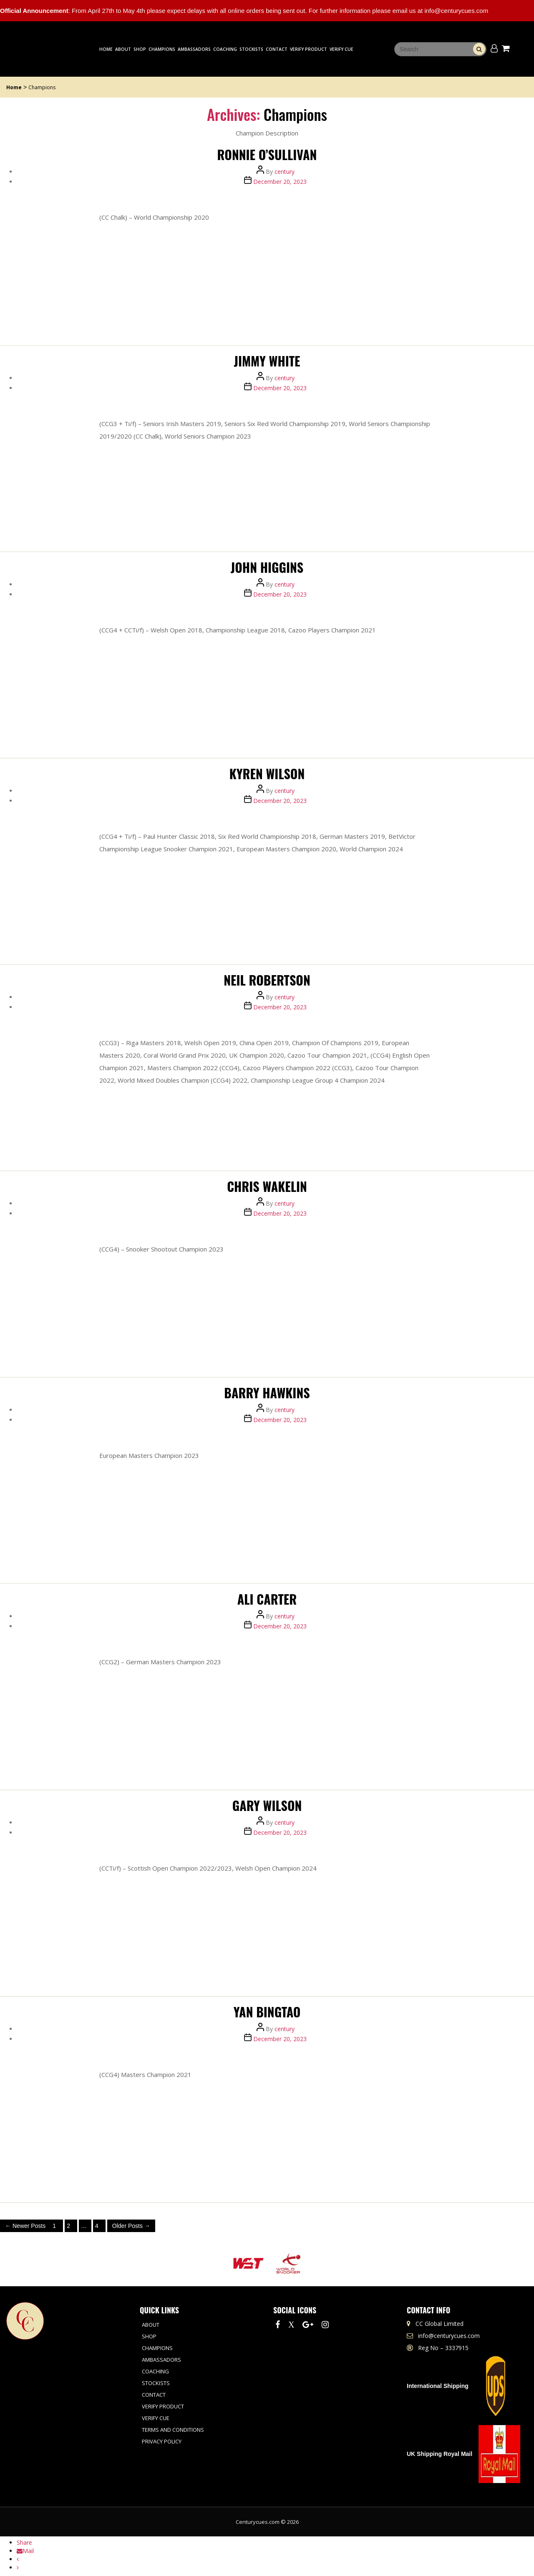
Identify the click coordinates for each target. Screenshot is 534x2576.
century (285, 172)
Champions (162, 49)
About (123, 49)
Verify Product (308, 49)
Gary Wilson (267, 1805)
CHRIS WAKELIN (267, 1186)
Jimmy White (267, 360)
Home (106, 49)
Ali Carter (267, 1599)
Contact (276, 49)
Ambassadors (194, 49)
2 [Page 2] (68, 2225)
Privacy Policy (161, 2441)
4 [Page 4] (96, 2225)
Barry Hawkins (267, 1392)
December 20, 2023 (280, 182)
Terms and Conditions (173, 2429)
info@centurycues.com (449, 2336)
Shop (140, 49)
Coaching (225, 49)
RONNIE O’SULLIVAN (267, 154)
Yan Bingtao (267, 2011)
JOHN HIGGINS (267, 567)
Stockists (251, 49)
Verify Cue (341, 49)
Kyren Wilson (267, 773)
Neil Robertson (267, 980)
